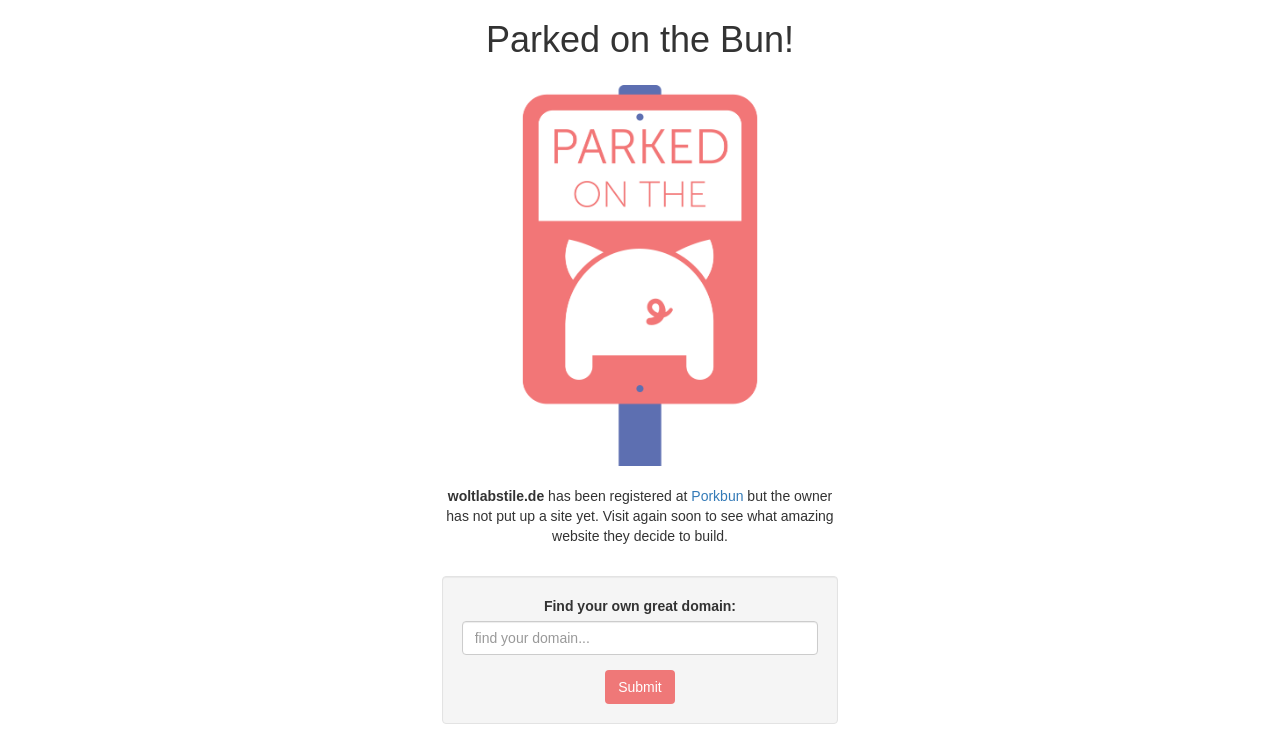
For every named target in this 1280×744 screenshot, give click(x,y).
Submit (640, 687)
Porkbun (717, 496)
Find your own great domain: (640, 606)
